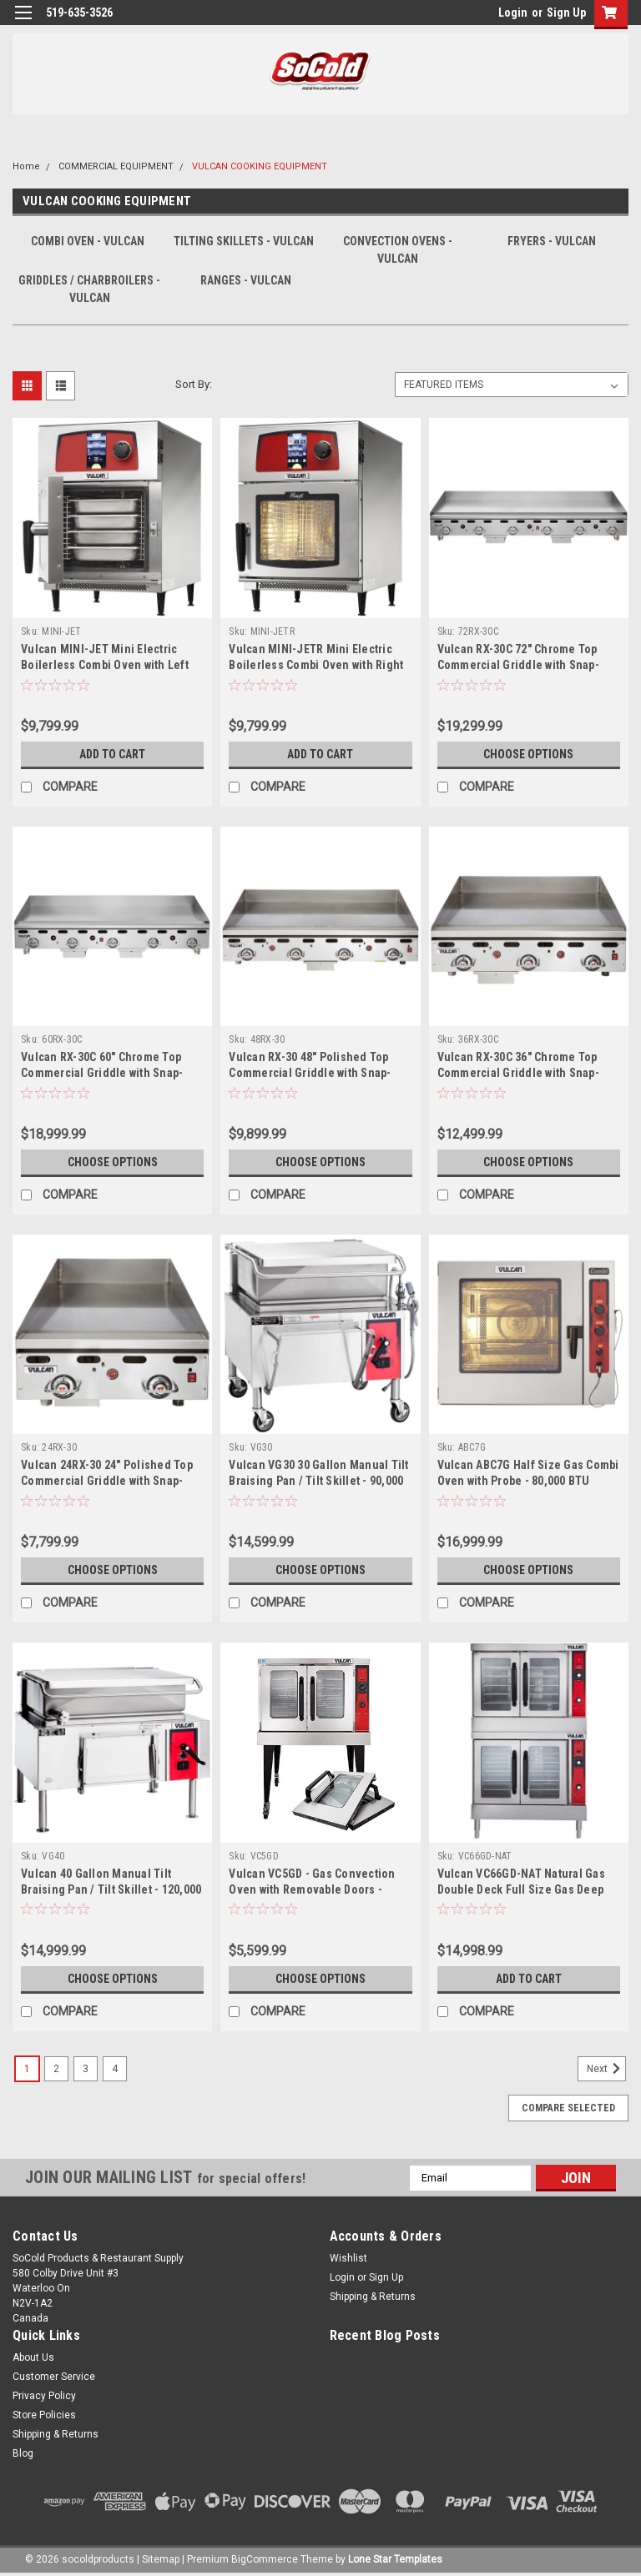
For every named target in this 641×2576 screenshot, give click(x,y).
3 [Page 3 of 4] (85, 2069)
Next (606, 2068)
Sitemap (160, 2559)
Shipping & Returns (373, 2296)
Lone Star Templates (395, 2559)
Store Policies (44, 2415)
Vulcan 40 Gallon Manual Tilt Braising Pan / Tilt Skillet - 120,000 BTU (111, 1889)
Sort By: (193, 384)
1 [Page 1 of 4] (27, 2069)
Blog (23, 2453)
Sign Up (566, 12)
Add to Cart (112, 754)
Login (512, 12)
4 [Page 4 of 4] (115, 2069)
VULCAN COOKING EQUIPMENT (259, 166)
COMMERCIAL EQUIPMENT (116, 166)
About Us (33, 2357)
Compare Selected (568, 2108)
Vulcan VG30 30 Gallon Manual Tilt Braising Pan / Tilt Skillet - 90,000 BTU (318, 1480)
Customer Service (54, 2376)
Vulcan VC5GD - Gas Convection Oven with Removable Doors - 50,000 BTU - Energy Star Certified (317, 1889)
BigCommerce (264, 2559)
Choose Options (528, 754)
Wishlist (348, 2258)
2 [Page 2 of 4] (56, 2069)
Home (26, 166)
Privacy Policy (44, 2396)
